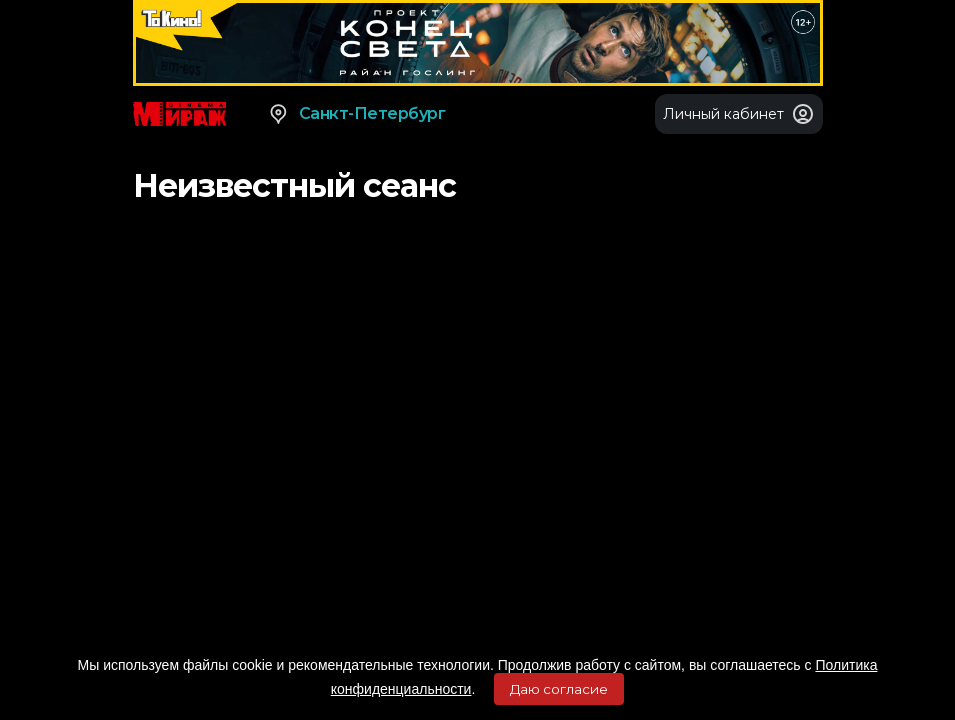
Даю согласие (559, 689)
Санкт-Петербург (356, 114)
